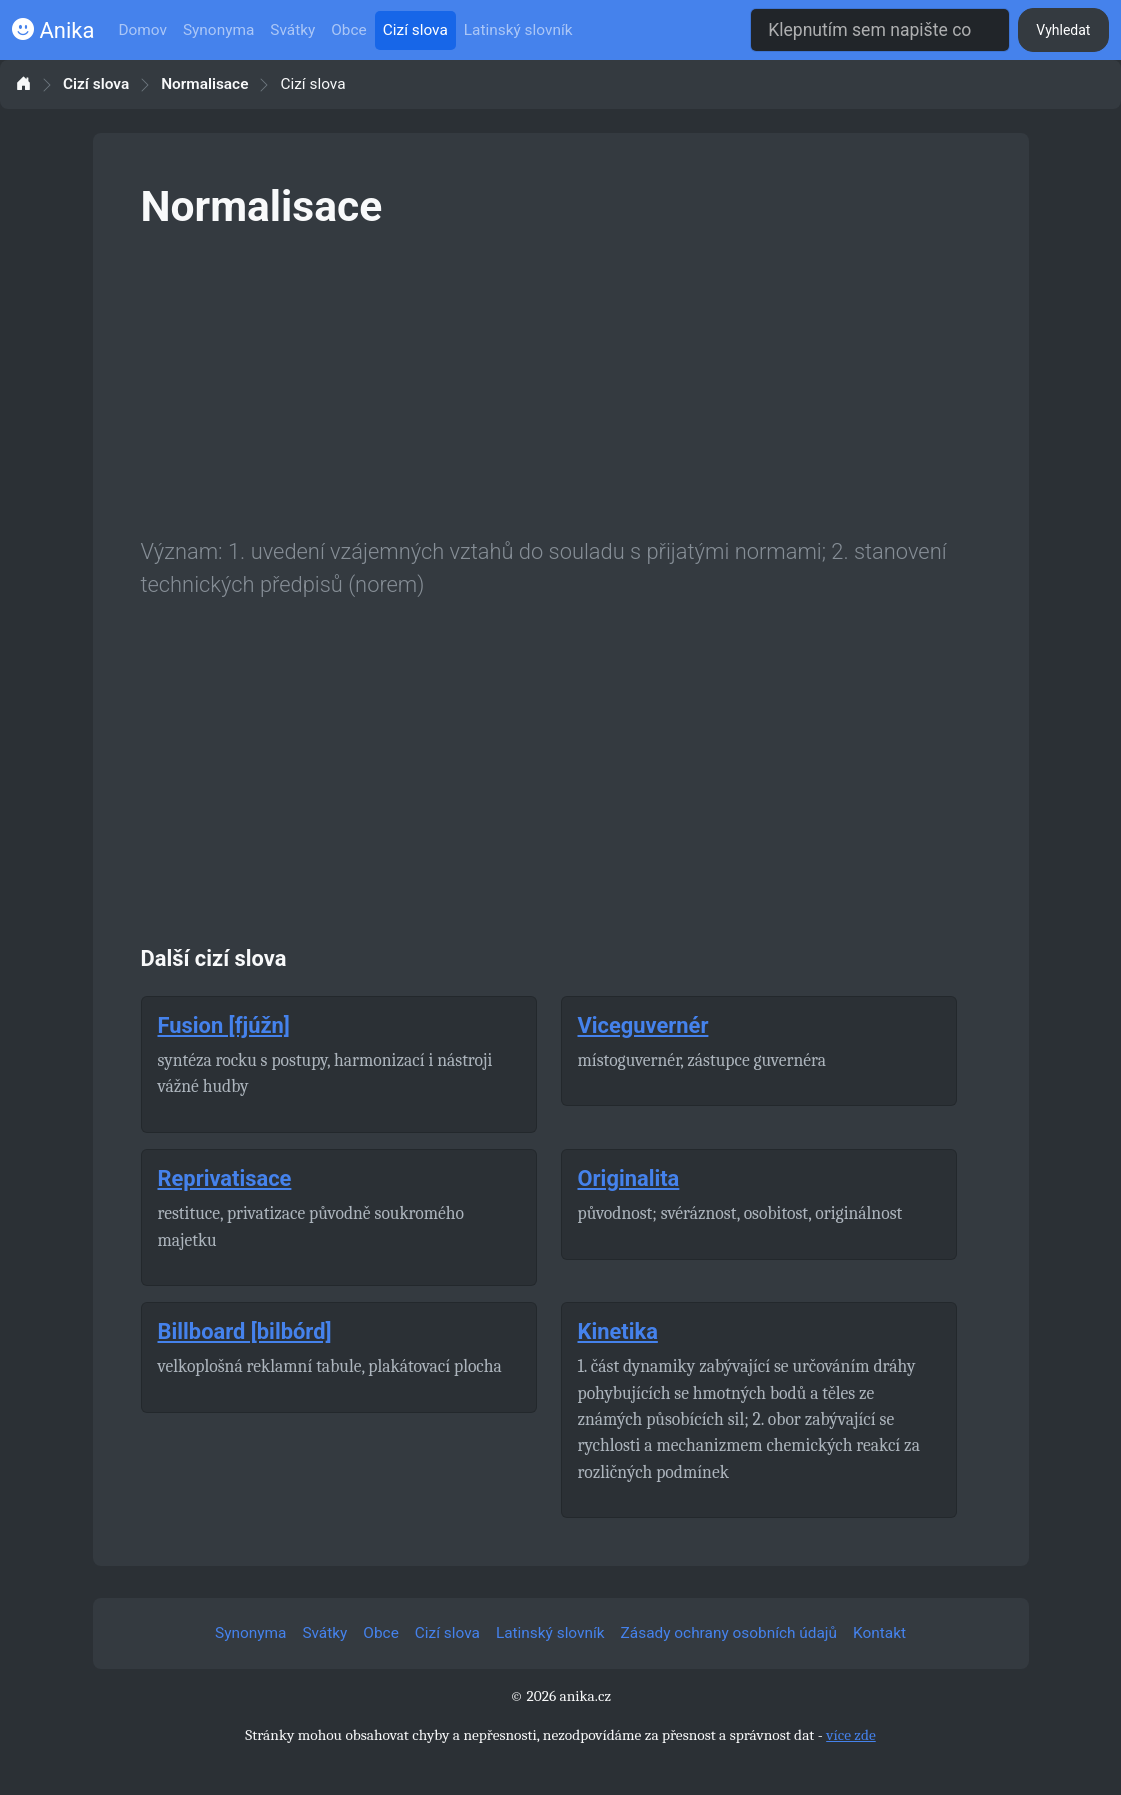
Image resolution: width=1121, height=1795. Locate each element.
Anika (53, 30)
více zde (851, 1735)
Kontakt (879, 1633)
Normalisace (204, 84)
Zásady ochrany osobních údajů (729, 1633)
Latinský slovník (518, 30)
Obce (348, 30)
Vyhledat (1063, 30)
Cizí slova (415, 30)
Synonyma (218, 30)
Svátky (292, 30)
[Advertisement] (561, 380)
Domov (142, 30)
